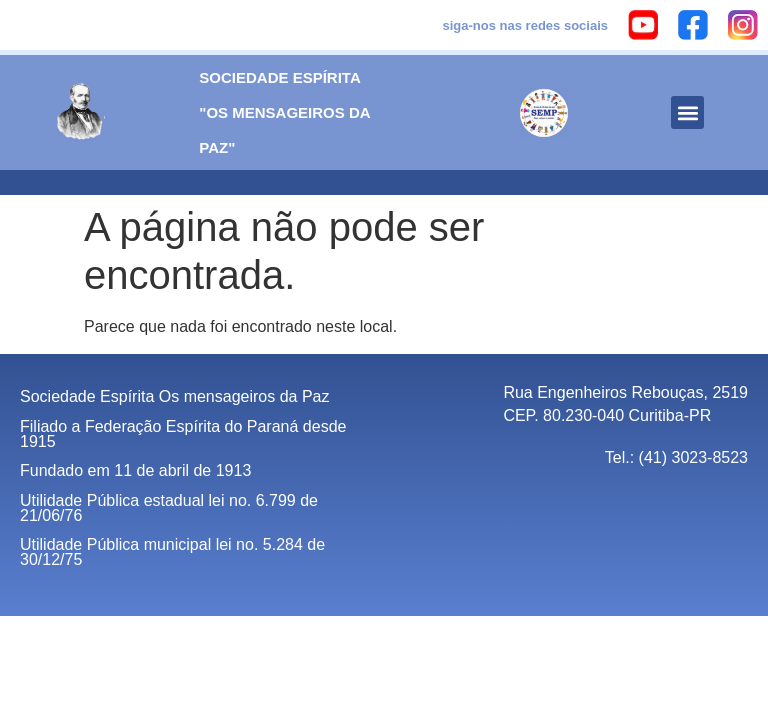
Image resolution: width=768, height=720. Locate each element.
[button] (687, 112)
